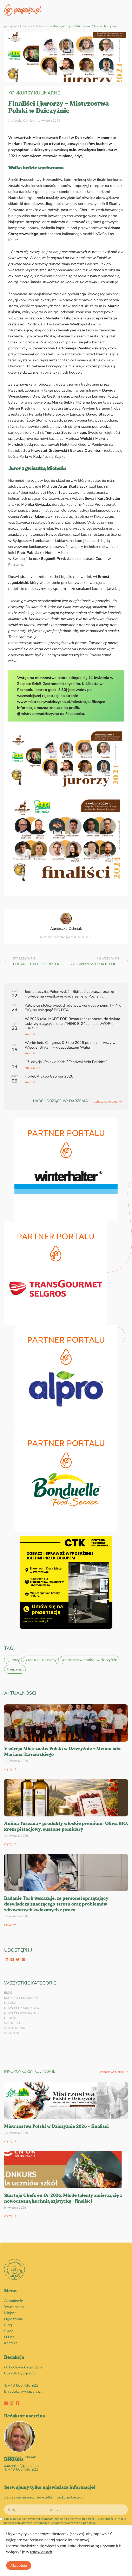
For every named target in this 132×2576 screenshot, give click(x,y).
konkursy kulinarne (32, 26)
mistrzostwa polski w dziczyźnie (90, 1659)
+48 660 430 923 (23, 2385)
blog (8, 1993)
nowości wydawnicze (22, 2013)
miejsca (10, 2003)
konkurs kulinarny (42, 1659)
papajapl (16, 1669)
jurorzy (14, 1659)
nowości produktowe (22, 2008)
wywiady (12, 2033)
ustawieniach (41, 2551)
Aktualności (14, 2300)
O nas (9, 2337)
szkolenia (12, 2023)
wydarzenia (14, 2028)
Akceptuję (18, 2565)
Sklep (9, 2331)
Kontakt (10, 2343)
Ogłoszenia (14, 2319)
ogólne (10, 2018)
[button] (124, 10)
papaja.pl (10, 26)
